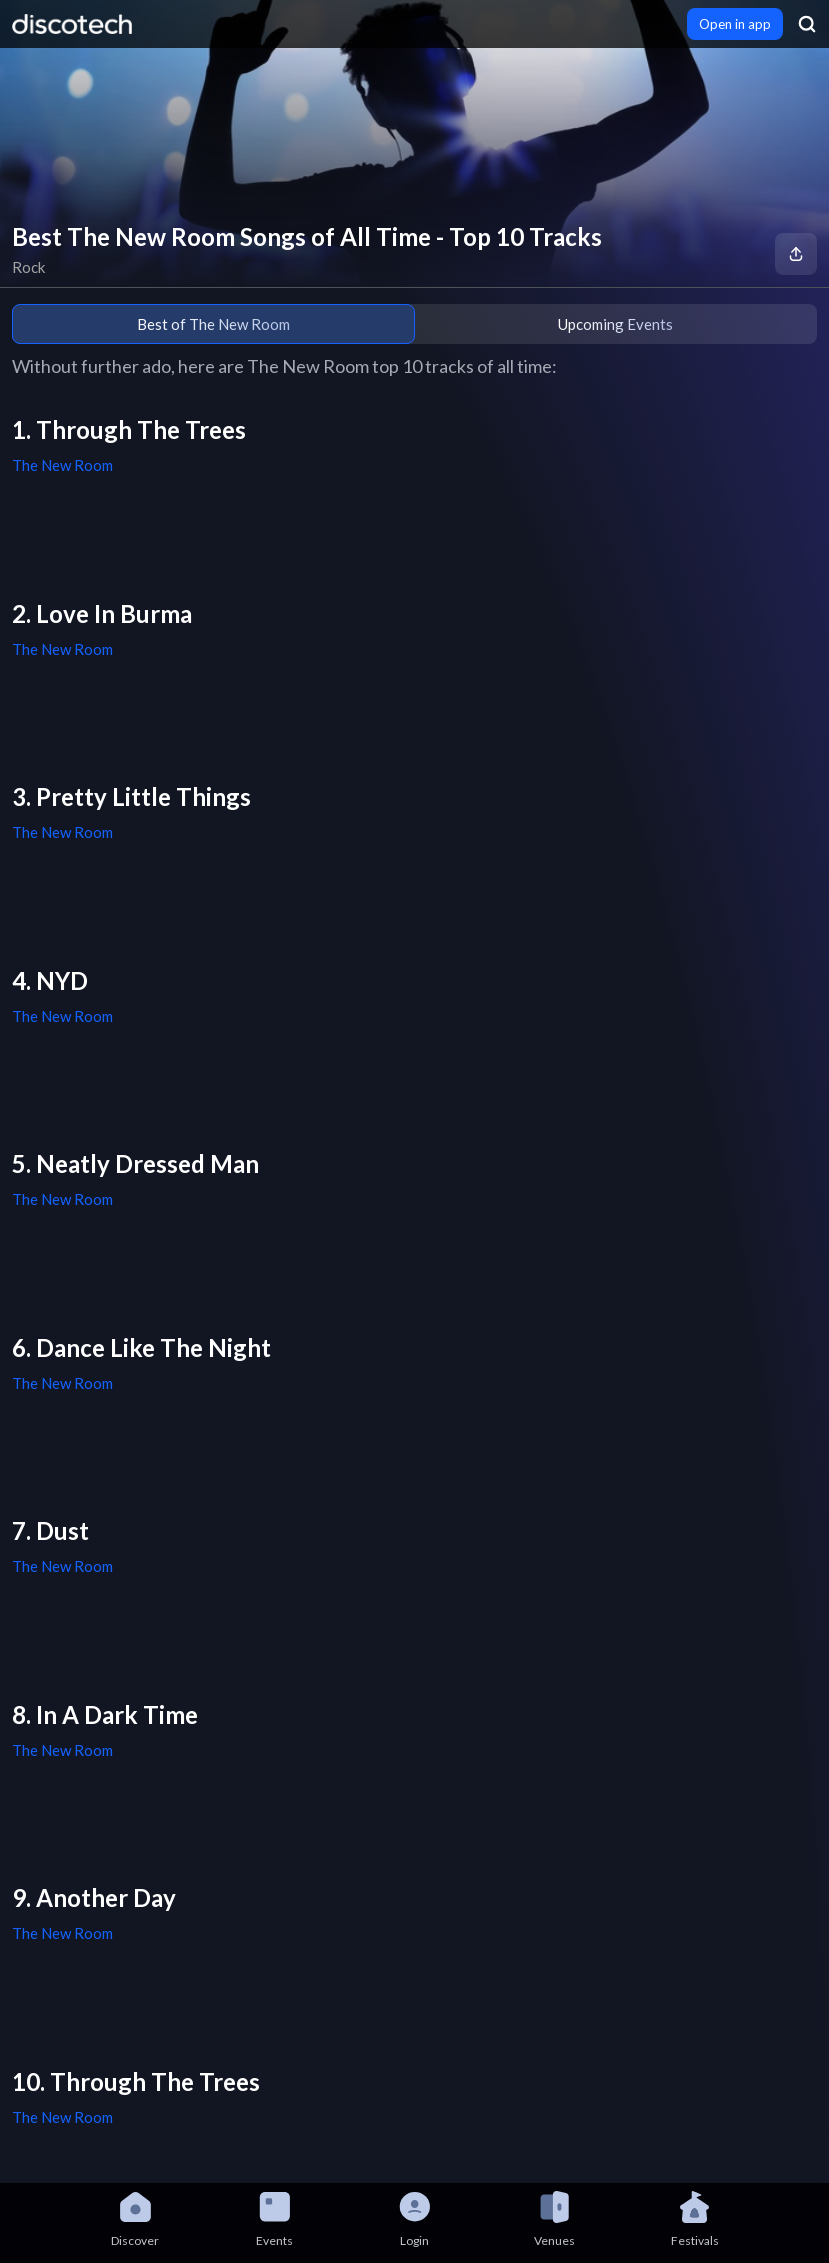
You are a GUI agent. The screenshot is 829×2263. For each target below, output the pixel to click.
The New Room (62, 465)
